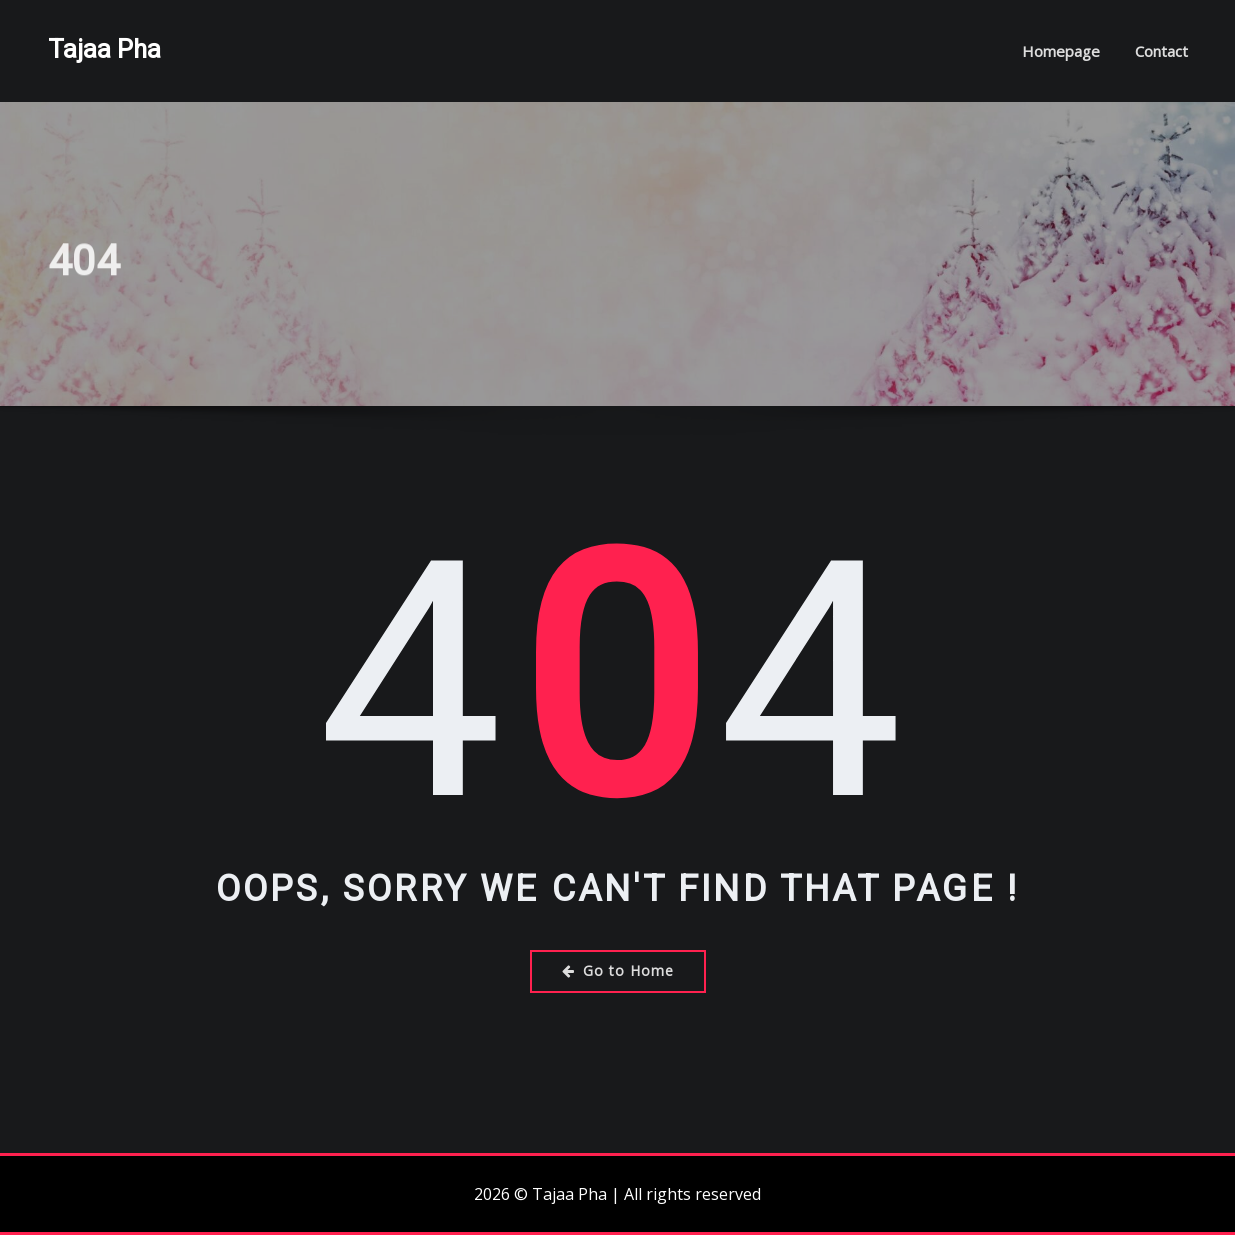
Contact (1161, 51)
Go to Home (618, 970)
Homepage (1061, 51)
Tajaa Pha (104, 49)
